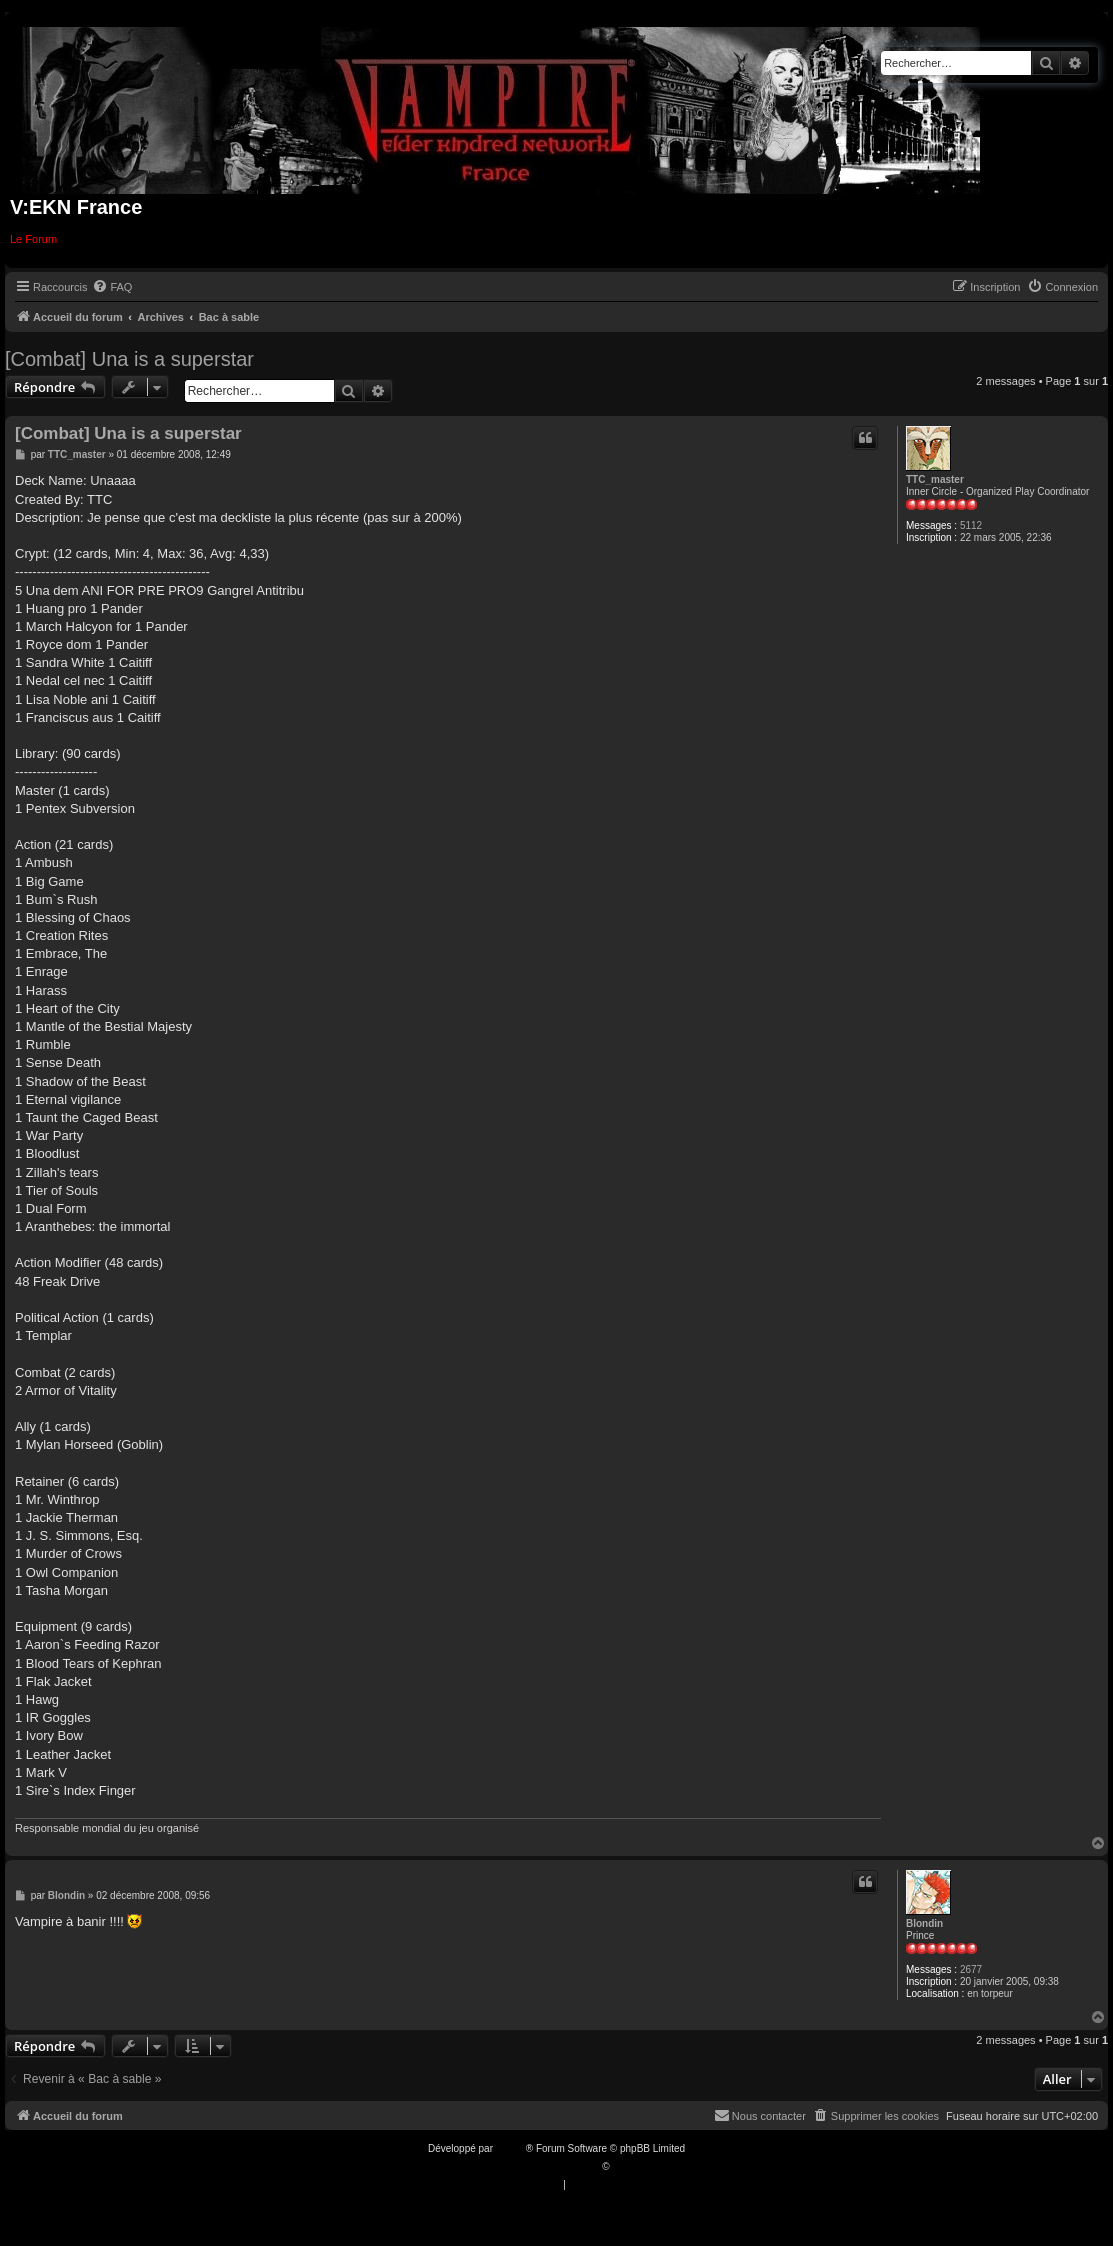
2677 (971, 1969)
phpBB (511, 2148)
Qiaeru (627, 2166)
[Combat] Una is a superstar (129, 359)
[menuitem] (112, 287)
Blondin (924, 1923)
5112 (971, 525)
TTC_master (935, 479)
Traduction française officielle (535, 2166)
